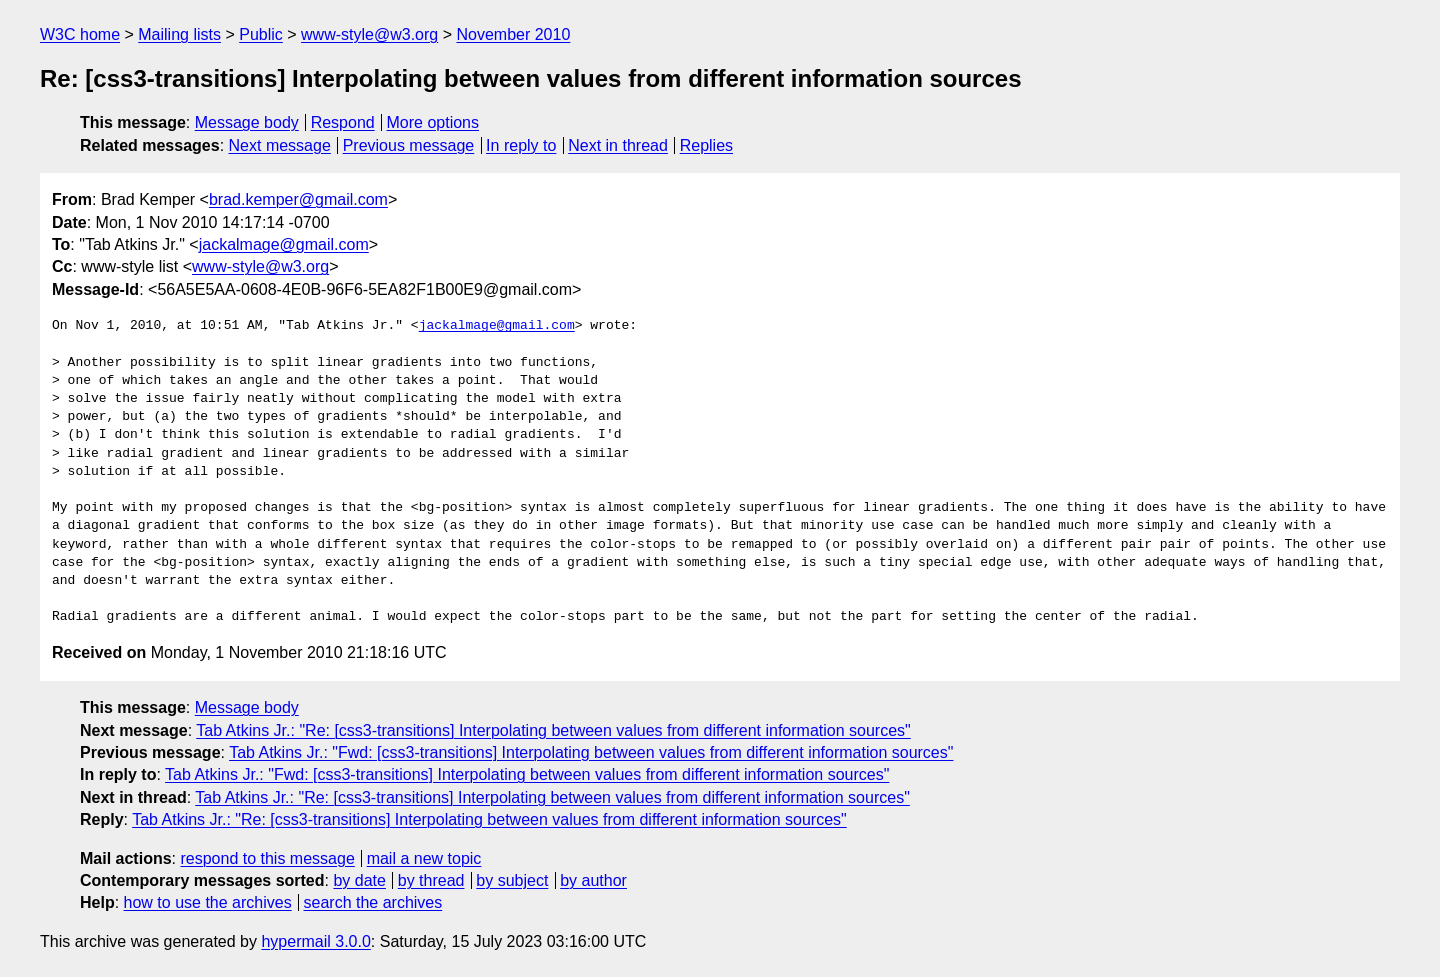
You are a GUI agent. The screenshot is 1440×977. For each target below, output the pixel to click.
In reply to (521, 145)
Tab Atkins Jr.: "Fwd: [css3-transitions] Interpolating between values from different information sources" (591, 752)
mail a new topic (424, 858)
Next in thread (618, 145)
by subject (512, 880)
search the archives (373, 902)
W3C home (80, 34)
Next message (280, 145)
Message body (247, 122)
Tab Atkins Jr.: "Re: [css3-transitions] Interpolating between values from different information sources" (553, 730)
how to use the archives (208, 902)
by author (593, 880)
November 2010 (513, 34)
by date (359, 880)
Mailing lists (179, 34)
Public (261, 34)
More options (433, 122)
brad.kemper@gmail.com (298, 199)
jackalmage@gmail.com (284, 244)
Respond (343, 122)
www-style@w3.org (369, 34)
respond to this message (267, 858)
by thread (431, 880)
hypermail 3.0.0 (315, 941)
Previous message (409, 145)
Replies (706, 145)
